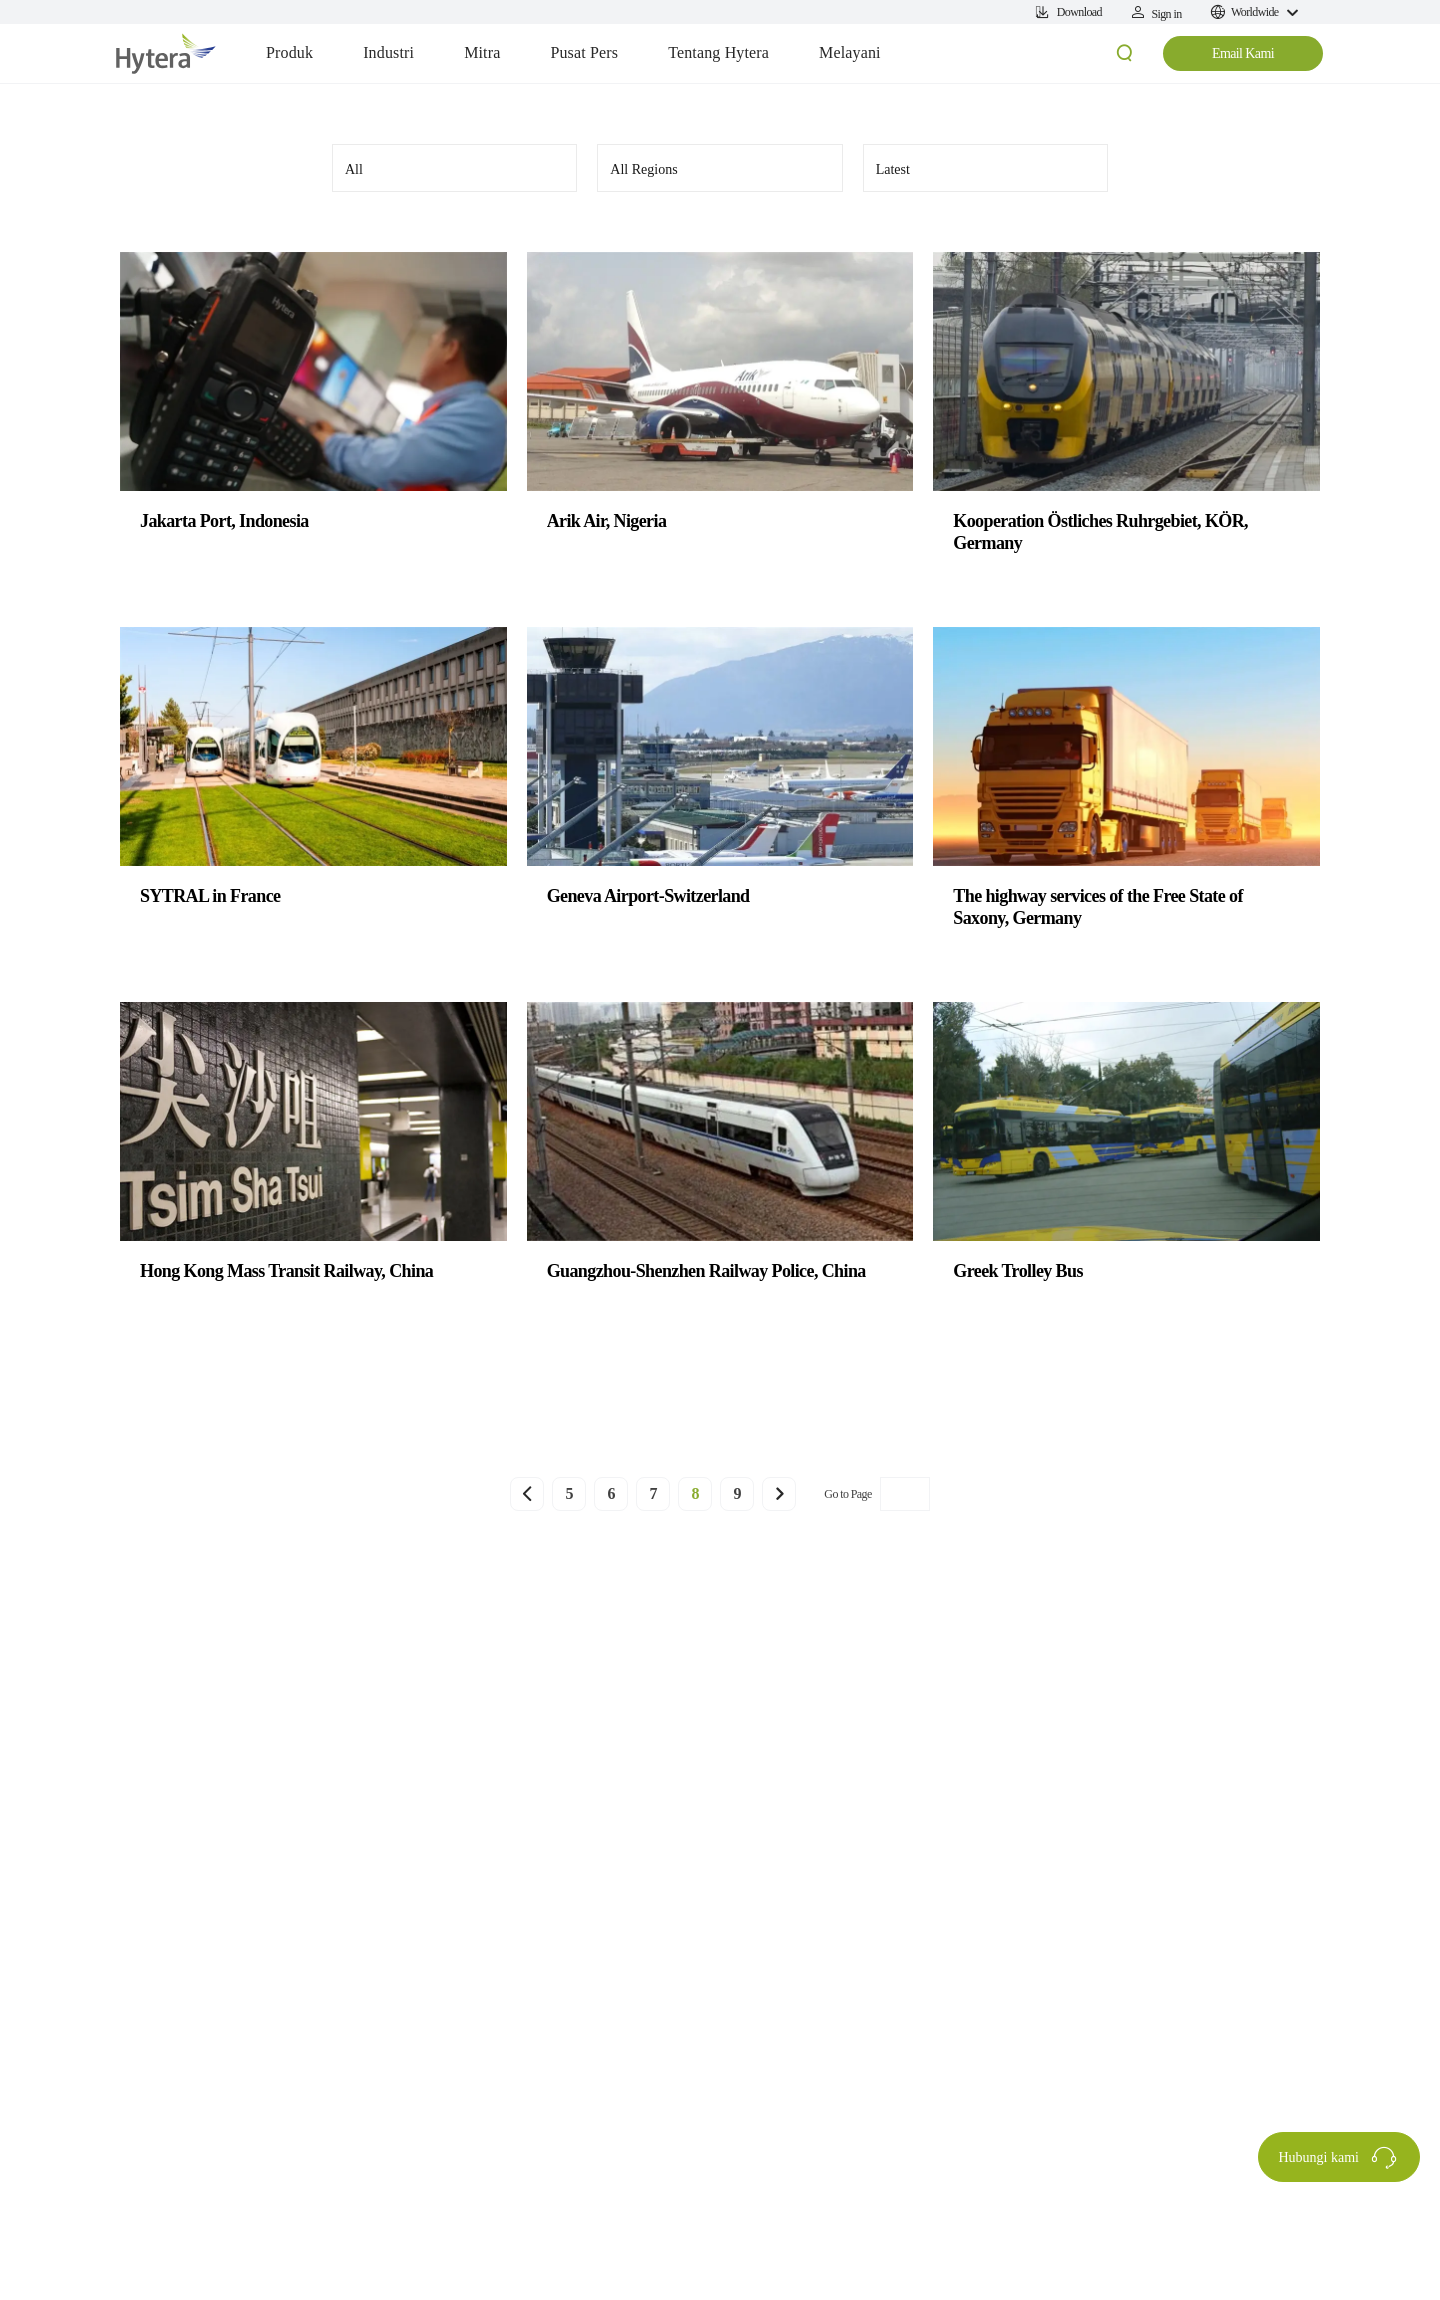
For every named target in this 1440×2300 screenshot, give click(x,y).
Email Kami (1243, 53)
